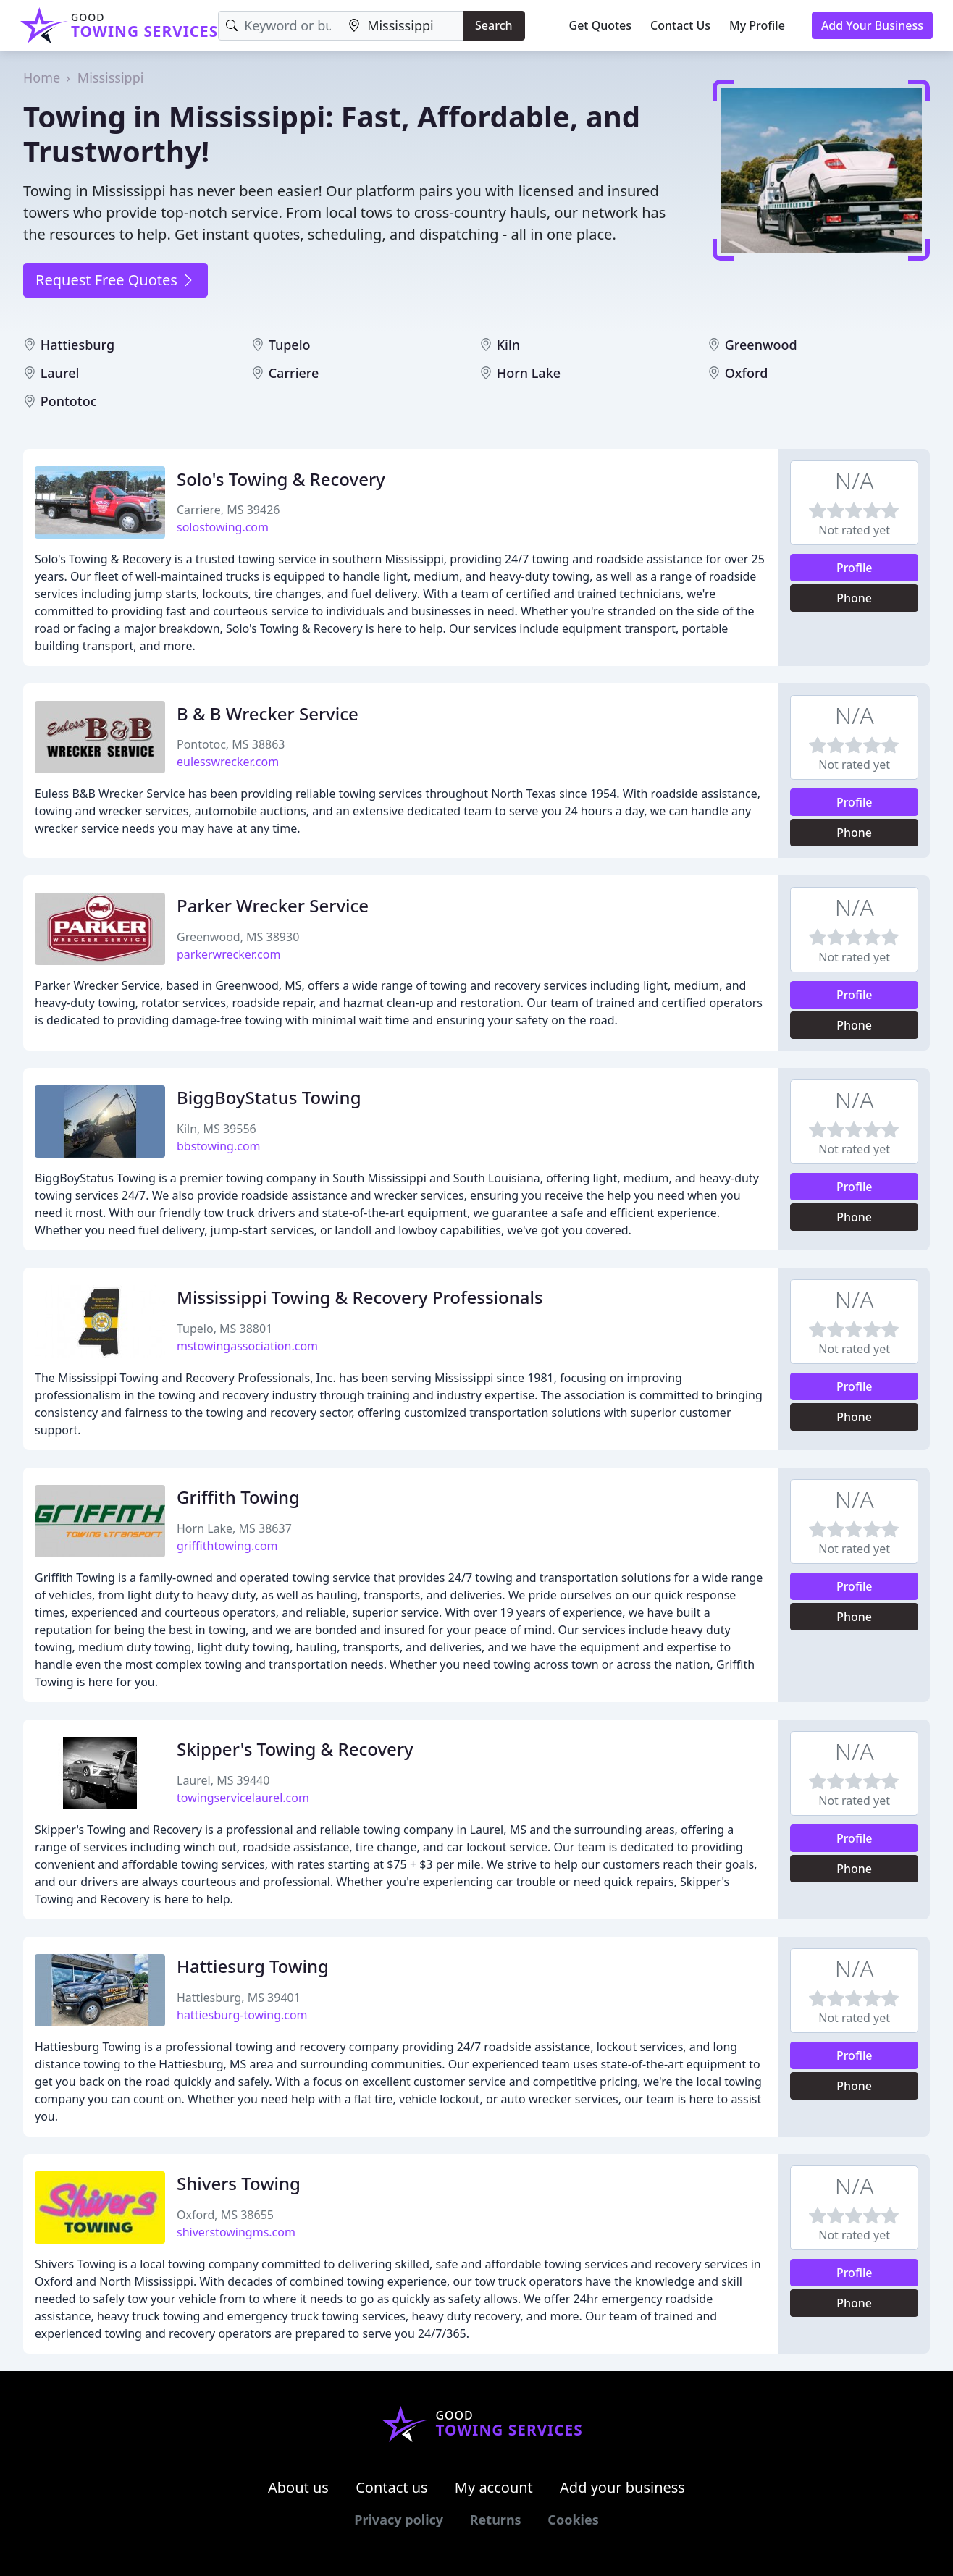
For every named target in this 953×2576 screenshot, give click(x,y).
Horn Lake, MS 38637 (234, 1528)
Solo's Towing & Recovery (281, 479)
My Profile (757, 25)
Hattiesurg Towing (253, 1966)
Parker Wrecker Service (273, 905)
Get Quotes (600, 25)
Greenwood (761, 344)
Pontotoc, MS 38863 (231, 744)
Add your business (622, 2487)
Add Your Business (872, 25)
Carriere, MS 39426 (228, 510)
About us (298, 2487)
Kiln (508, 344)
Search (493, 25)
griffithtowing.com (227, 1546)
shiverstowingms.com (236, 2232)
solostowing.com (223, 527)
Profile (854, 568)
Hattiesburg (78, 344)
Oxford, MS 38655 (225, 2215)
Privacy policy (398, 2519)
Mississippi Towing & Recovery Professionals (360, 1297)
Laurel (60, 373)
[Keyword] (279, 26)
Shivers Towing (239, 2183)
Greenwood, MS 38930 (238, 937)
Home (41, 77)
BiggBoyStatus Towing (269, 1097)
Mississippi (110, 77)
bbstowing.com (219, 1146)
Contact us (392, 2487)
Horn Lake (529, 373)
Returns (495, 2519)
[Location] (401, 26)
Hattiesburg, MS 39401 (239, 1997)
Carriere (294, 373)
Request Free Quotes (115, 280)
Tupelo (290, 344)
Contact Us (680, 25)
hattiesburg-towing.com (242, 2015)
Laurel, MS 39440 (223, 1780)
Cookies (572, 2519)
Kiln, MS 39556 (216, 1129)
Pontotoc (69, 401)
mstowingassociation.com (247, 1346)
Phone (854, 598)
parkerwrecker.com (228, 954)
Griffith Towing (238, 1497)
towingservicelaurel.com (243, 1798)
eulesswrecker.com (228, 762)
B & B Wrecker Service (267, 713)
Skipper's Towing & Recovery (295, 1749)
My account (494, 2487)
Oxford (746, 373)
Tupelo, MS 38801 (224, 1329)
